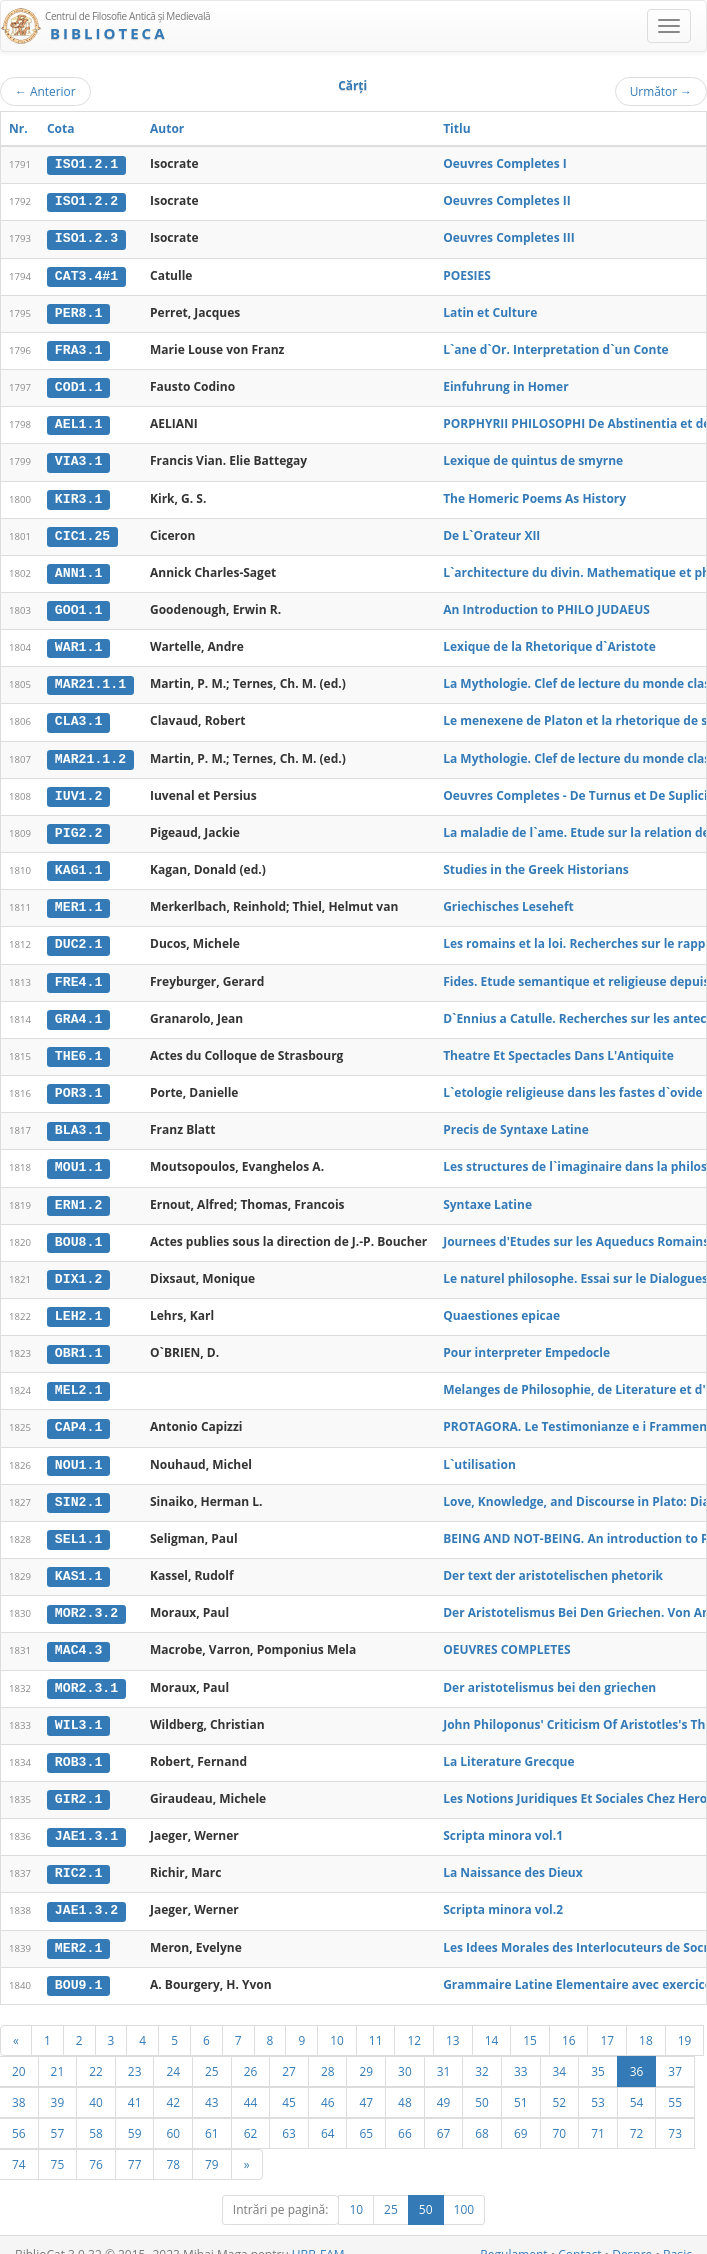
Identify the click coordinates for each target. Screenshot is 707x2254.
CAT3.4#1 (86, 274)
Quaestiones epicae (501, 1303)
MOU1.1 (78, 1157)
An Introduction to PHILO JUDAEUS (546, 605)
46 (328, 2083)
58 (96, 2114)
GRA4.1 (78, 1010)
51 (521, 2083)
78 (173, 2145)
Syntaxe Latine (487, 1193)
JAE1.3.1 (86, 1819)
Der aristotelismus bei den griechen (549, 1671)
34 (560, 2052)
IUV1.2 (78, 789)
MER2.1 (78, 1930)
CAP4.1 (78, 1415)
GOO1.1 (78, 606)
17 (607, 2021)
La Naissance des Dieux (512, 1855)
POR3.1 (78, 1084)
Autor (167, 128)
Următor (661, 91)
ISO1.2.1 (86, 164)
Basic (677, 2235)
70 (560, 2114)
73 (675, 2114)
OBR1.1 (78, 1341)
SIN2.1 (78, 1488)
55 (675, 2083)
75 (58, 2145)
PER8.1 (78, 311)
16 (569, 2021)
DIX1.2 (78, 1268)
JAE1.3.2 (86, 1893)
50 (482, 2083)
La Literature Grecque (508, 1745)
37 (675, 2052)
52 (560, 2083)
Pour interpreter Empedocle (526, 1340)
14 (492, 2021)
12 (414, 2021)
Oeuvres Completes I (505, 163)
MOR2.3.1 (86, 1672)
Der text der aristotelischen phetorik (553, 1561)
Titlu (456, 128)
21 (58, 2052)
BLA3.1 (78, 1120)
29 (366, 2052)
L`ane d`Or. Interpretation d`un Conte (556, 347)
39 (58, 2083)
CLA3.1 (78, 716)
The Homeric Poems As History (534, 494)
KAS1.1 (78, 1562)
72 (637, 2114)
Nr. (18, 128)
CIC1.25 (82, 532)
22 (96, 2052)
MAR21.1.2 (90, 753)
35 (598, 2052)
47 (366, 2083)
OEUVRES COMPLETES (506, 1634)
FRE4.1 (78, 973)
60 (173, 2114)
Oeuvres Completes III (508, 237)
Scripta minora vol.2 (503, 1892)
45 (289, 2083)
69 (521, 2114)
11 (376, 2021)
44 (251, 2083)
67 (444, 2114)
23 (135, 2052)
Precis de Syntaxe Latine (516, 1119)
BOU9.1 (78, 1966)
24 (173, 2052)
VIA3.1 (78, 458)
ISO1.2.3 (86, 238)
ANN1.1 (78, 569)
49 (444, 2083)
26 (251, 2052)
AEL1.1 (78, 422)
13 (453, 2021)
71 (598, 2114)
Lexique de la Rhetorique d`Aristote (549, 641)
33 (521, 2052)
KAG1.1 (78, 863)
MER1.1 (78, 900)
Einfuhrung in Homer (505, 384)
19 (685, 2021)
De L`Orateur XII (491, 531)
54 (637, 2083)
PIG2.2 (78, 826)
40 (96, 2083)
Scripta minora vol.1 (503, 1818)
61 (212, 2114)
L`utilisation (479, 1450)
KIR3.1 (78, 495)
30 (405, 2052)
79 (212, 2145)
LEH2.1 (78, 1304)
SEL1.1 (78, 1525)
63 (289, 2114)
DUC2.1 (78, 937)
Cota (61, 128)
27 (289, 2052)
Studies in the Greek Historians (536, 862)
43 (212, 2083)
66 (405, 2114)
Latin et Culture (490, 310)
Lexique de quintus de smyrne (533, 457)
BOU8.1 (78, 1231)
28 (328, 2052)
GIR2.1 (78, 1783)
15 (530, 2021)
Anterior (45, 91)
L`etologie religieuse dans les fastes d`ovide (572, 1083)
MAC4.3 (78, 1635)
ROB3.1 (78, 1746)
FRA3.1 (78, 348)
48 (405, 2083)
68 (482, 2114)
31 (444, 2052)
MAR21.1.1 (90, 679)
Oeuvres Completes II (507, 200)
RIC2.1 (78, 1856)
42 (173, 2083)
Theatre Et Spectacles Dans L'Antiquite (558, 1046)
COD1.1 (78, 385)
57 (58, 2114)
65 (366, 2114)
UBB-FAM (318, 2235)
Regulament (513, 2235)
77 (135, 2145)
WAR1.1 (78, 642)
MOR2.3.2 (86, 1599)
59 (135, 2114)
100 (464, 2190)
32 (482, 2052)
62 (251, 2114)
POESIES (467, 273)
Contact (579, 2235)
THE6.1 (78, 1047)
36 (637, 2052)
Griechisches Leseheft (508, 899)
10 (337, 2021)
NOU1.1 (78, 1451)
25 (212, 2052)
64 (328, 2114)
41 (135, 2083)
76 (96, 2145)
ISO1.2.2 (86, 201)
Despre (632, 2235)
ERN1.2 (78, 1194)
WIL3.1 (78, 1709)
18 (646, 2021)
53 (598, 2083)
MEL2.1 (78, 1378)
